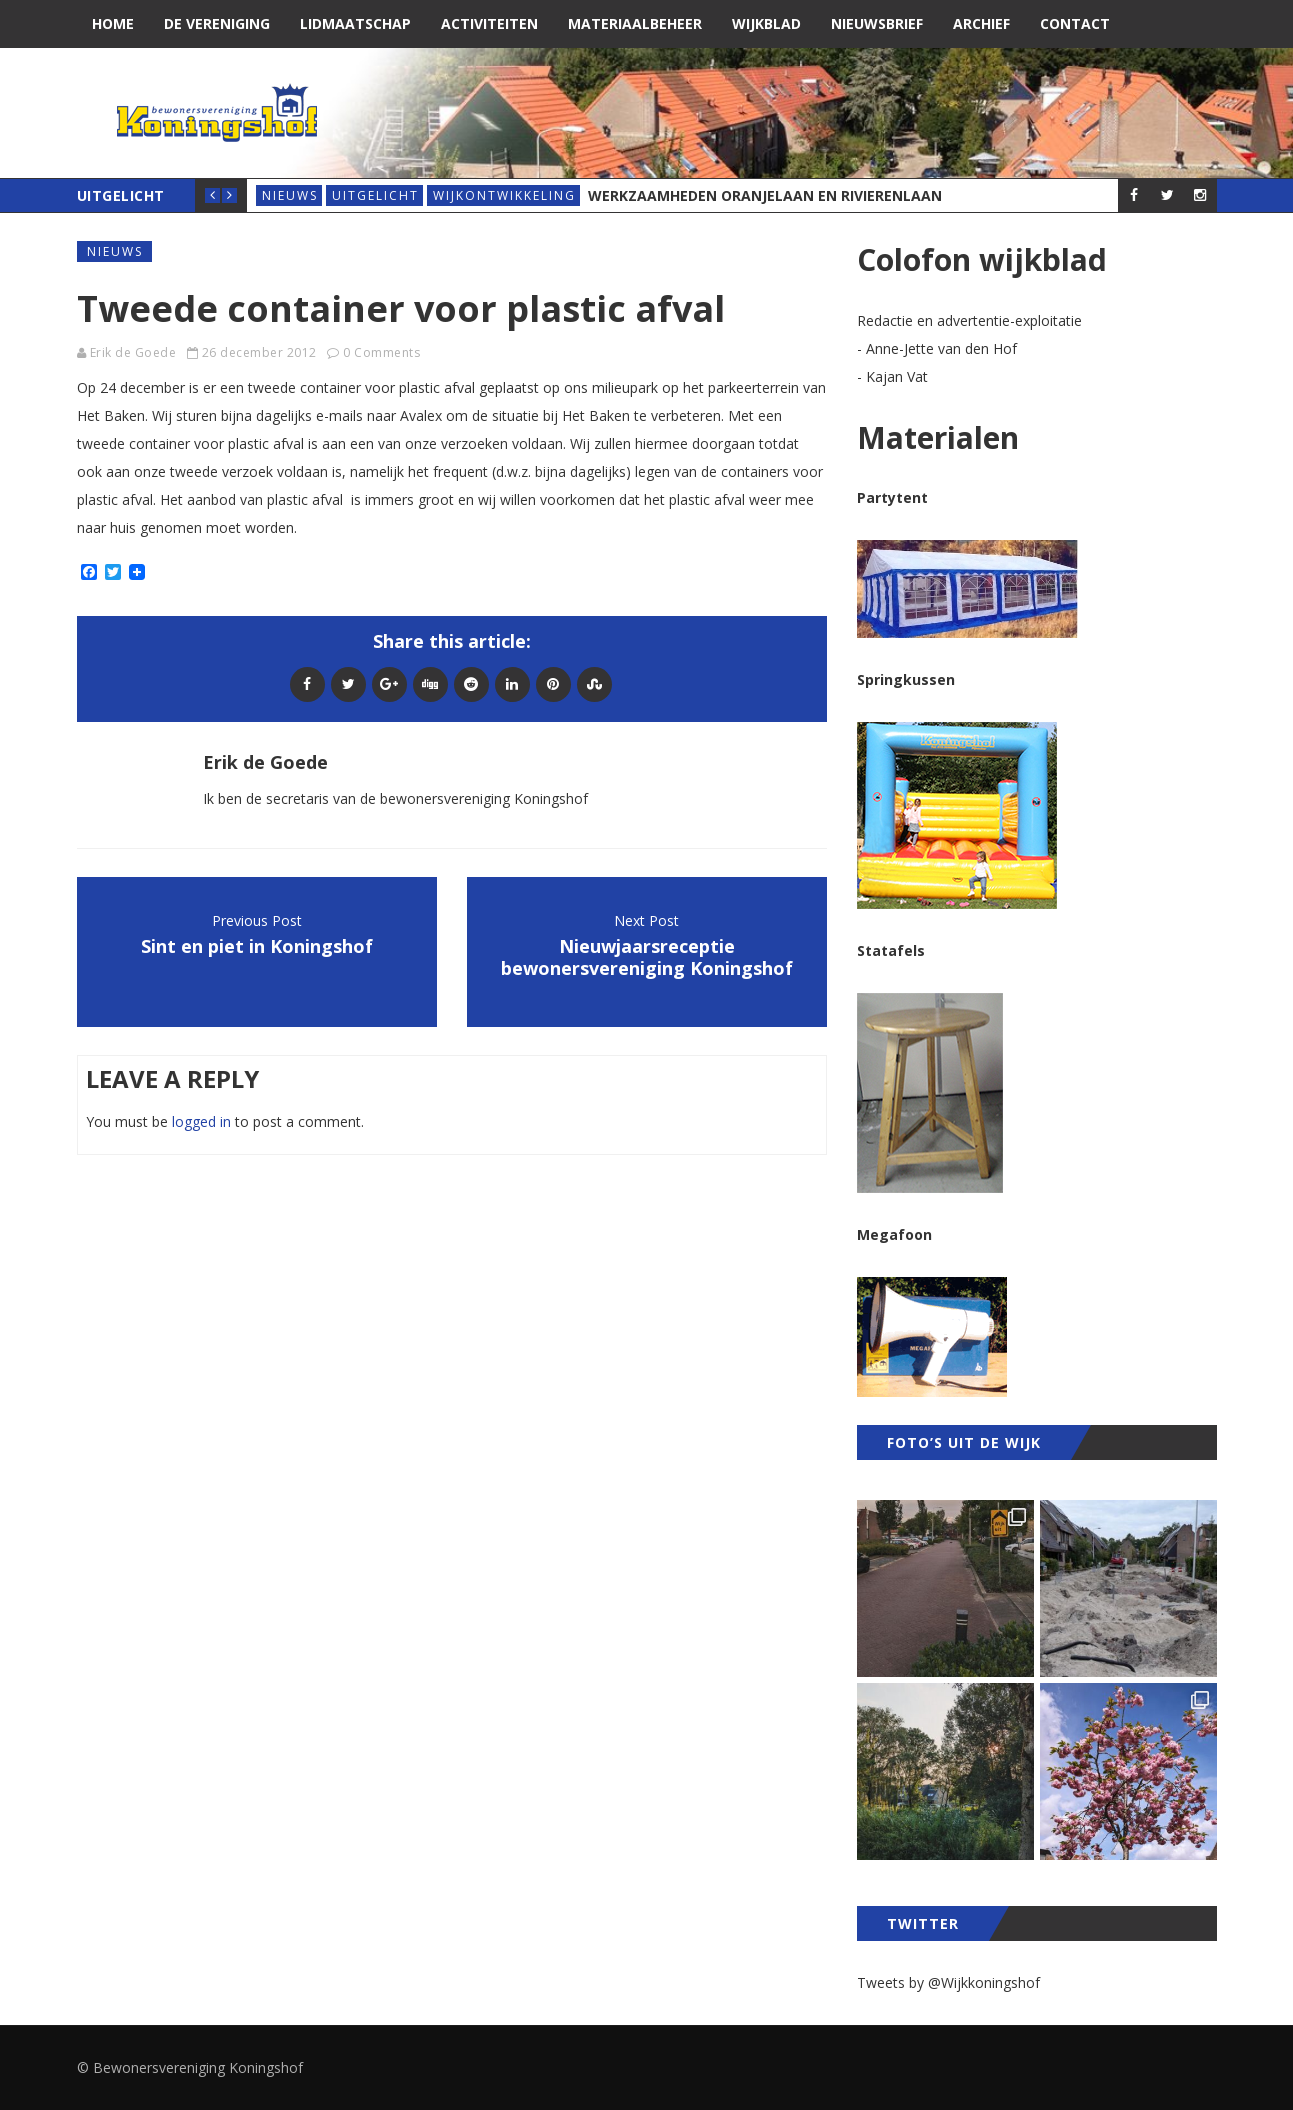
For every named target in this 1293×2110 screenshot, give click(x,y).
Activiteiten (489, 23)
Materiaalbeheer (635, 23)
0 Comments (381, 352)
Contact (1075, 23)
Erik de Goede (133, 352)
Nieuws (290, 195)
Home (113, 23)
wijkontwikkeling (504, 195)
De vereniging (217, 23)
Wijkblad (766, 23)
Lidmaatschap (355, 23)
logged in (201, 1121)
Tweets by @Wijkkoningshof (948, 1982)
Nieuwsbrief (877, 23)
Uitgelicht (375, 195)
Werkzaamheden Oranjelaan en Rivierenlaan (765, 195)
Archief (981, 23)
